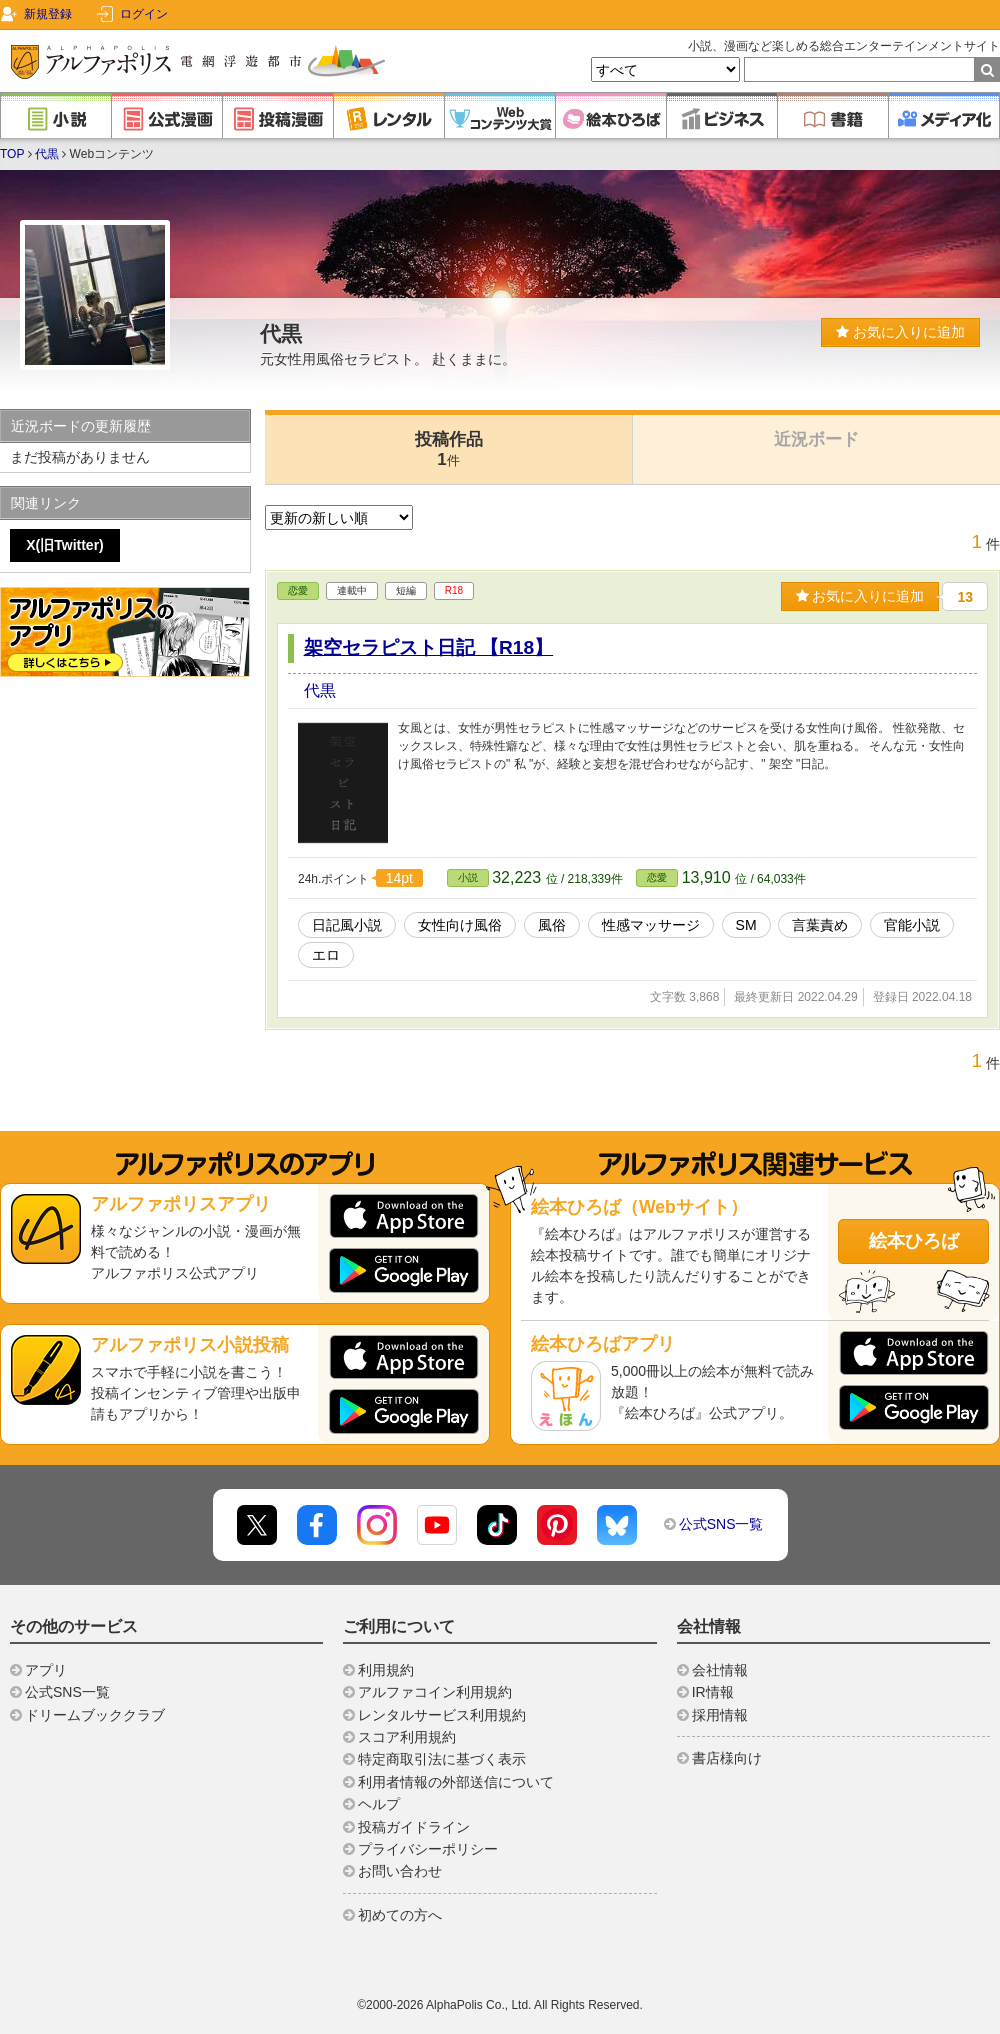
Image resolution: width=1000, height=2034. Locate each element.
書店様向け (727, 1758)
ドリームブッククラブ (95, 1715)
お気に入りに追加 (900, 332)
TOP (12, 154)
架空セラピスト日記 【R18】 (429, 647)
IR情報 (713, 1692)
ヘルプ (379, 1804)
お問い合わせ (400, 1871)
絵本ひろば (914, 1241)
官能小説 (912, 925)
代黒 (47, 154)
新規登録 (48, 14)
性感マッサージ (651, 925)
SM (746, 925)
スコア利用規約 (407, 1737)
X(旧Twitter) (65, 545)
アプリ (46, 1670)
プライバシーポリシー (428, 1849)
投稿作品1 (449, 449)
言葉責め (820, 925)
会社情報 (720, 1670)
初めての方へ (400, 1915)
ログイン (144, 14)
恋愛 (298, 590)
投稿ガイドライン (414, 1827)
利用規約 (386, 1670)
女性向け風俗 (460, 925)
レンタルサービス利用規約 (442, 1715)
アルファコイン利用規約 (435, 1692)
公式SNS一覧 (721, 1524)
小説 (468, 877)
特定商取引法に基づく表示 (442, 1759)
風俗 (552, 925)
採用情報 (720, 1715)
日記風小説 (347, 925)
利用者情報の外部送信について (456, 1782)
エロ (326, 955)
